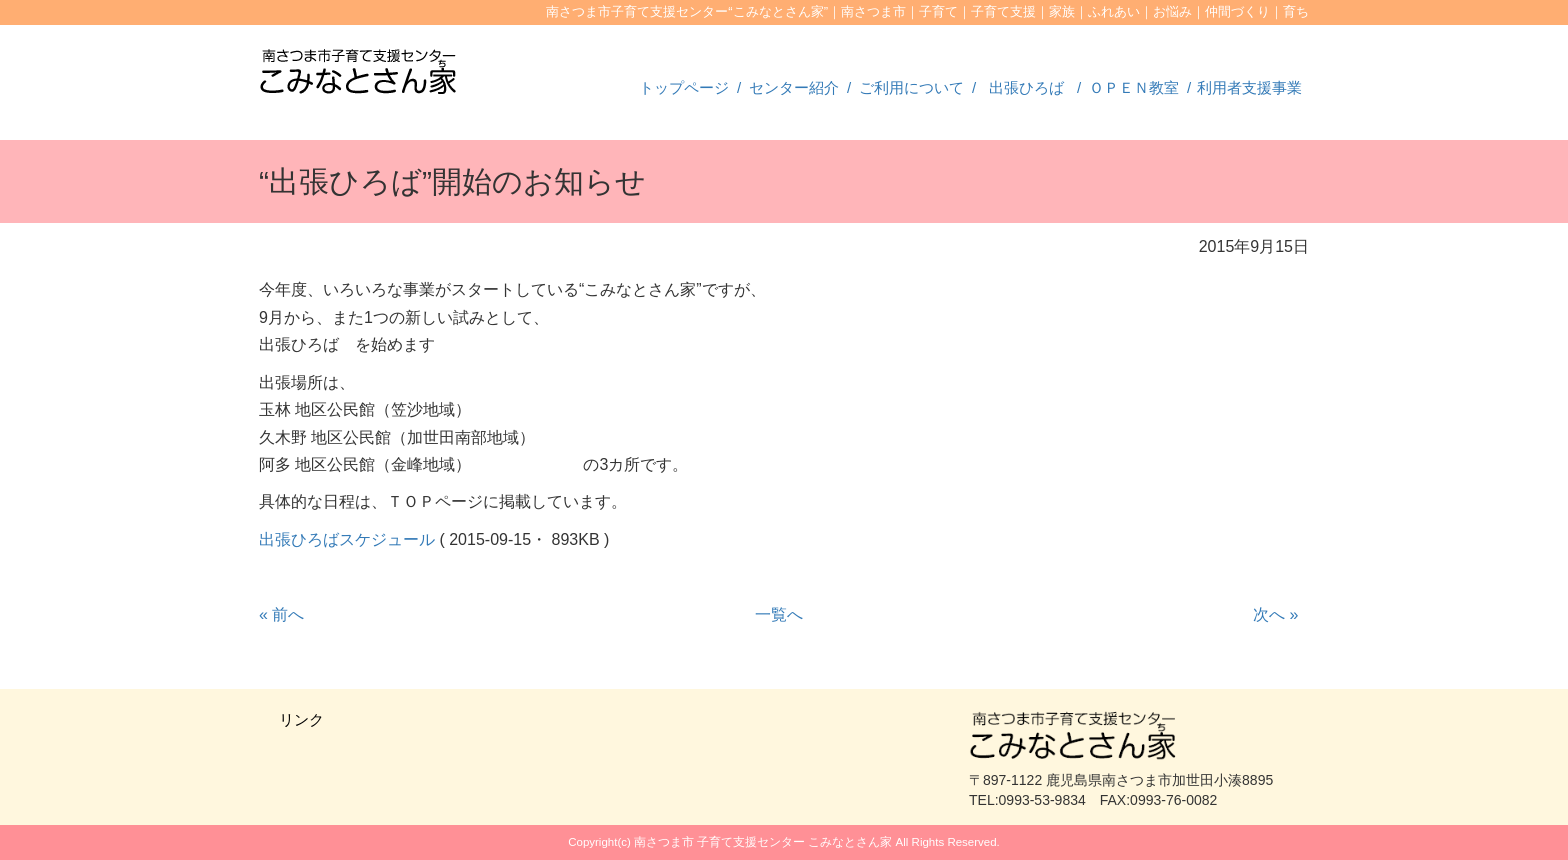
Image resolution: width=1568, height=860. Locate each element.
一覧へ (779, 614)
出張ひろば (1026, 87)
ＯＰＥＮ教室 (1134, 87)
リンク (301, 719)
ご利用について (911, 87)
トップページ (684, 87)
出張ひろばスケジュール (347, 539)
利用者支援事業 (1249, 87)
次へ (1275, 614)
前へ (281, 614)
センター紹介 (794, 87)
